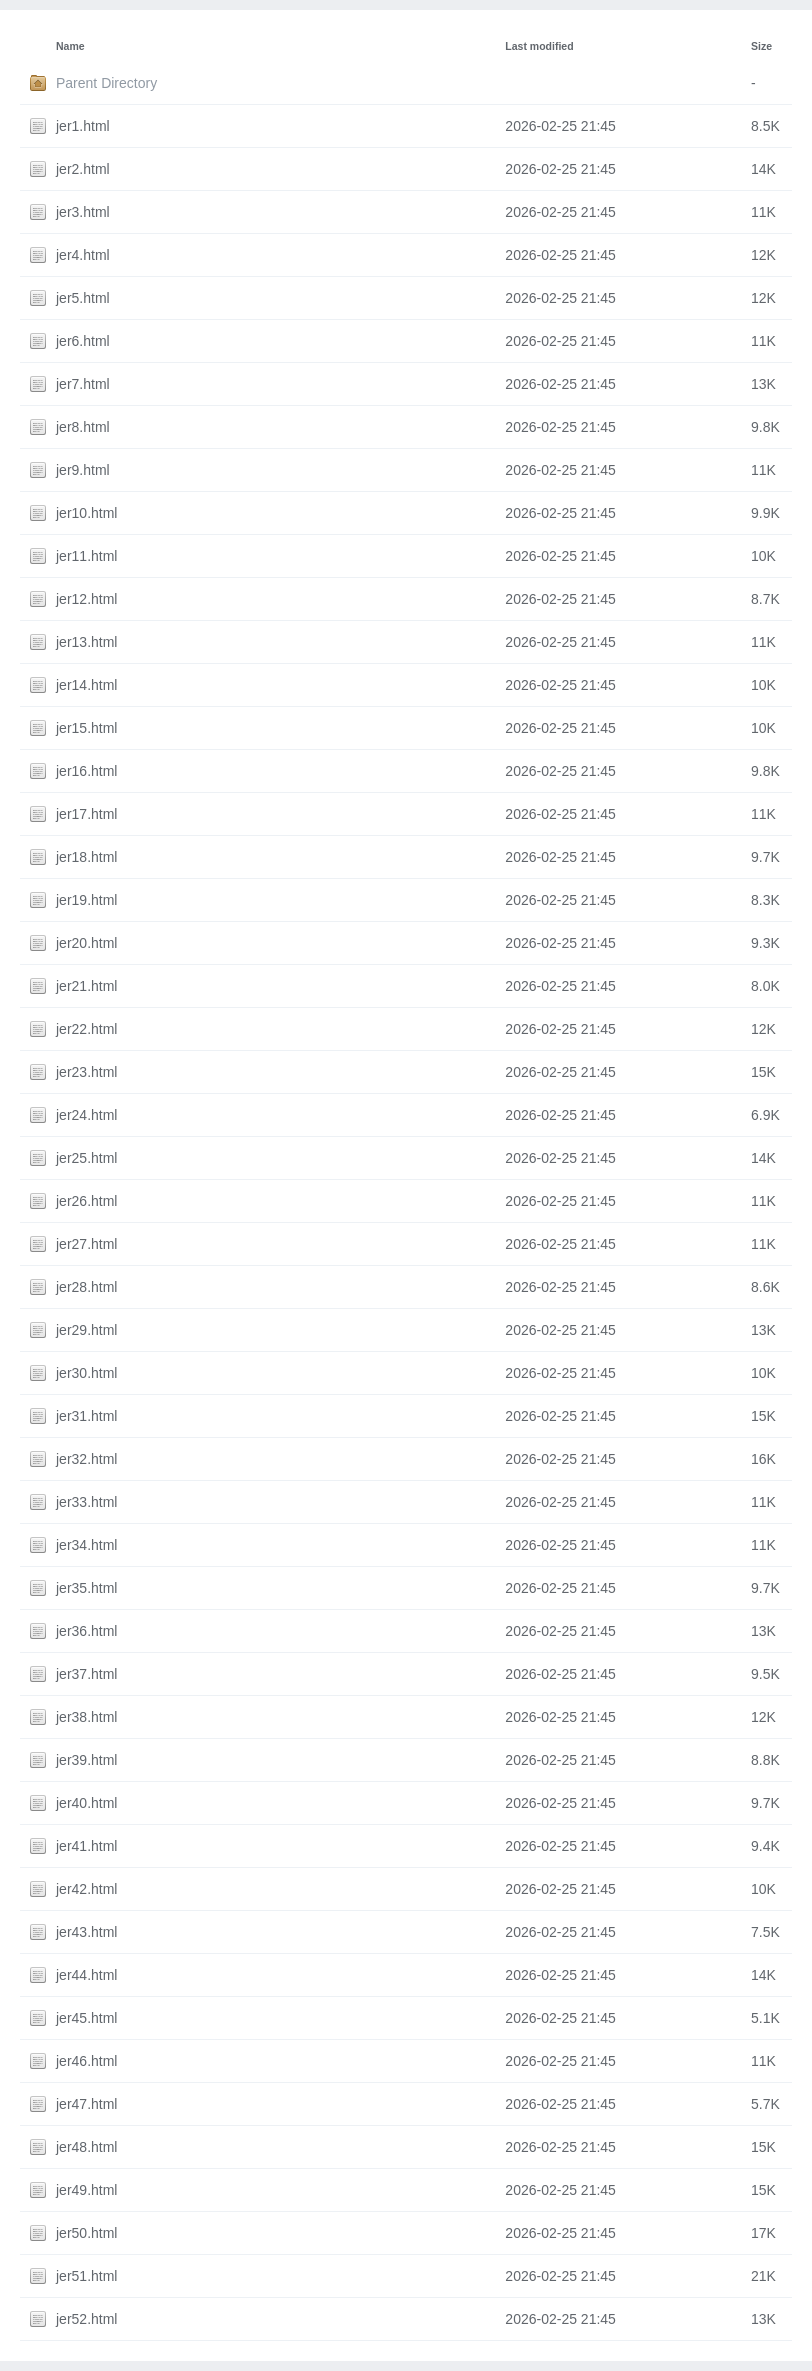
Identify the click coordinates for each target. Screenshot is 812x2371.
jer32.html (86, 1459)
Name (70, 46)
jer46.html (86, 2061)
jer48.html (86, 2147)
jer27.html (86, 1244)
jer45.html (86, 2018)
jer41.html (86, 1846)
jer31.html (86, 1416)
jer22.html (86, 1029)
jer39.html (86, 1760)
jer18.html (86, 857)
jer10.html (86, 513)
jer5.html (83, 298)
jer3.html (83, 212)
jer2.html (83, 169)
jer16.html (86, 771)
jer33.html (86, 1502)
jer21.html (86, 986)
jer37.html (86, 1674)
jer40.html (86, 1803)
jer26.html (86, 1201)
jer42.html (86, 1889)
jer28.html (86, 1287)
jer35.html (86, 1588)
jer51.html (86, 2276)
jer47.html (86, 2104)
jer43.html (86, 1932)
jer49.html (86, 2190)
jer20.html (86, 943)
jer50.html (86, 2233)
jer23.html (86, 1072)
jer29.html (86, 1330)
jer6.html (83, 341)
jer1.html (83, 126)
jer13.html (86, 642)
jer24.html (86, 1115)
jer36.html (86, 1631)
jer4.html (83, 255)
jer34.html (86, 1545)
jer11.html (86, 556)
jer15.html (86, 728)
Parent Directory (106, 83)
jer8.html (83, 427)
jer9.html (83, 470)
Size (761, 46)
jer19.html (86, 900)
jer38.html (86, 1717)
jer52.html (86, 2319)
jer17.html (86, 814)
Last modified (539, 46)
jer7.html (83, 384)
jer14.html (86, 685)
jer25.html (86, 1158)
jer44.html (86, 1975)
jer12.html (86, 599)
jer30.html (86, 1373)
